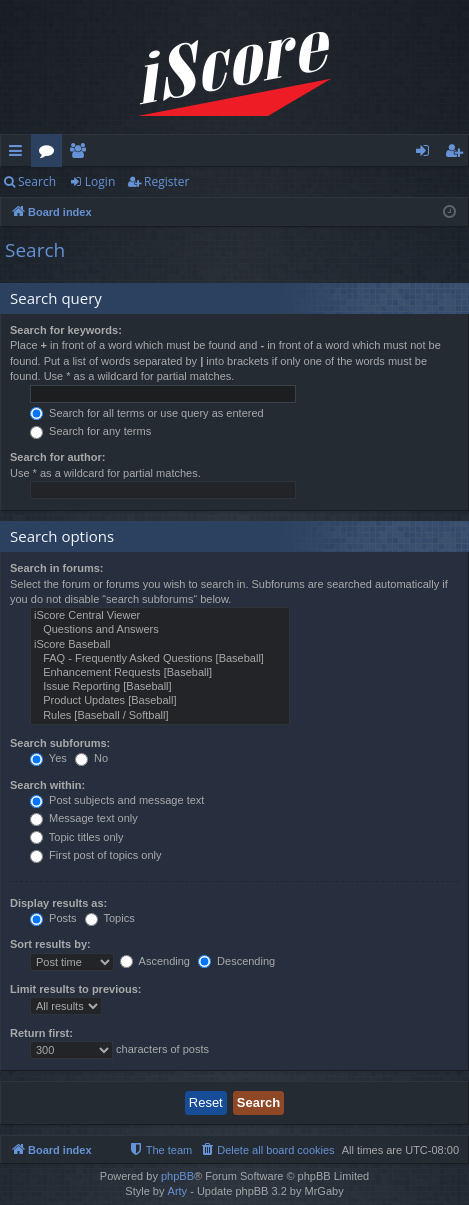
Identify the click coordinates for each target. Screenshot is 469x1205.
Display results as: (58, 903)
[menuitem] (266, 1150)
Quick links (19, 154)
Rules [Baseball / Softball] (160, 716)
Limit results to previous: (75, 989)
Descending (236, 961)
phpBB (177, 1176)
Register (166, 181)
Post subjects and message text (117, 800)
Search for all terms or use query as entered (147, 413)
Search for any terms (90, 431)
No (91, 758)
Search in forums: (57, 568)
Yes (48, 758)
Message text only (84, 818)
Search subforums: (60, 743)
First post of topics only (96, 855)
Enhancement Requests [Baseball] (160, 673)
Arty (178, 1191)
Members (81, 154)
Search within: (47, 785)
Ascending (155, 961)
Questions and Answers (160, 630)
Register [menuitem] (458, 154)
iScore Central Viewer (160, 616)
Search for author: (57, 457)
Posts (53, 918)
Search (37, 181)
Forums (50, 154)
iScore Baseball (160, 645)
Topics (110, 918)
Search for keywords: (66, 330)
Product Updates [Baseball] (160, 701)
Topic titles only (76, 837)
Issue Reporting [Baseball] (160, 687)
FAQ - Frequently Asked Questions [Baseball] (160, 659)
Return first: (41, 1033)
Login (100, 181)
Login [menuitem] (426, 154)
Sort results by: (50, 944)
